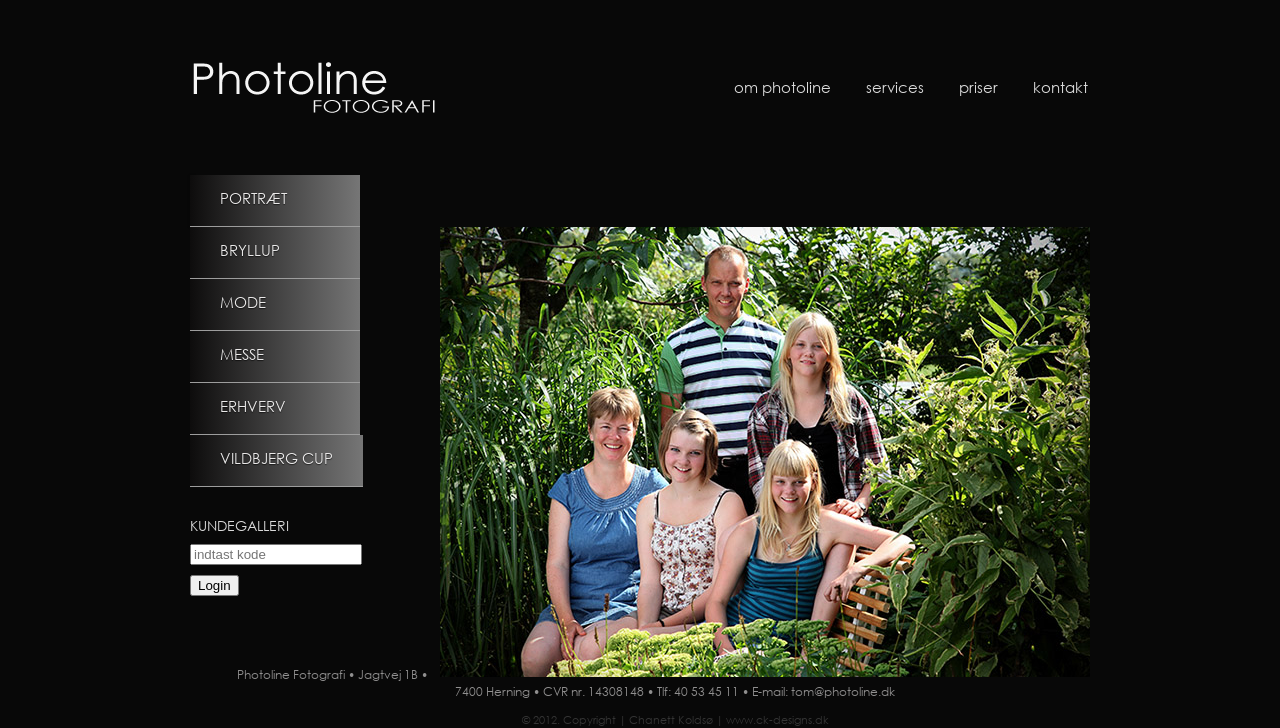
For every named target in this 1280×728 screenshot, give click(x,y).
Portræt (253, 198)
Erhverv (253, 406)
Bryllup (250, 250)
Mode (243, 302)
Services (895, 87)
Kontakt (1060, 87)
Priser (978, 87)
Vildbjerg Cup (276, 458)
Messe (242, 354)
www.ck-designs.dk (777, 720)
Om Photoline (782, 87)
